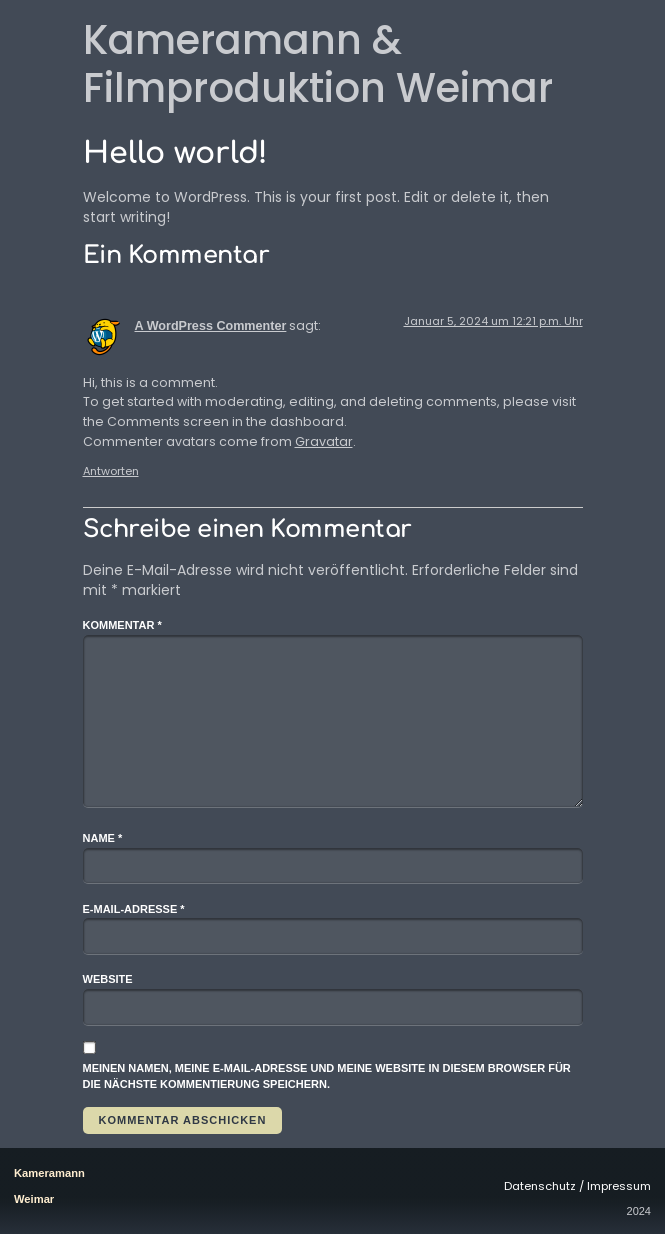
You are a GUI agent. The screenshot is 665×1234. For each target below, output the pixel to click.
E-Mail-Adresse (134, 909)
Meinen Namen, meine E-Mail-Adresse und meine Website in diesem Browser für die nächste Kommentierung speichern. (327, 1076)
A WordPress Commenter (211, 326)
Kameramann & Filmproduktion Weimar (318, 64)
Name (103, 838)
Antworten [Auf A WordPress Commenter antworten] (111, 471)
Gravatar (324, 441)
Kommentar (122, 625)
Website (108, 979)
